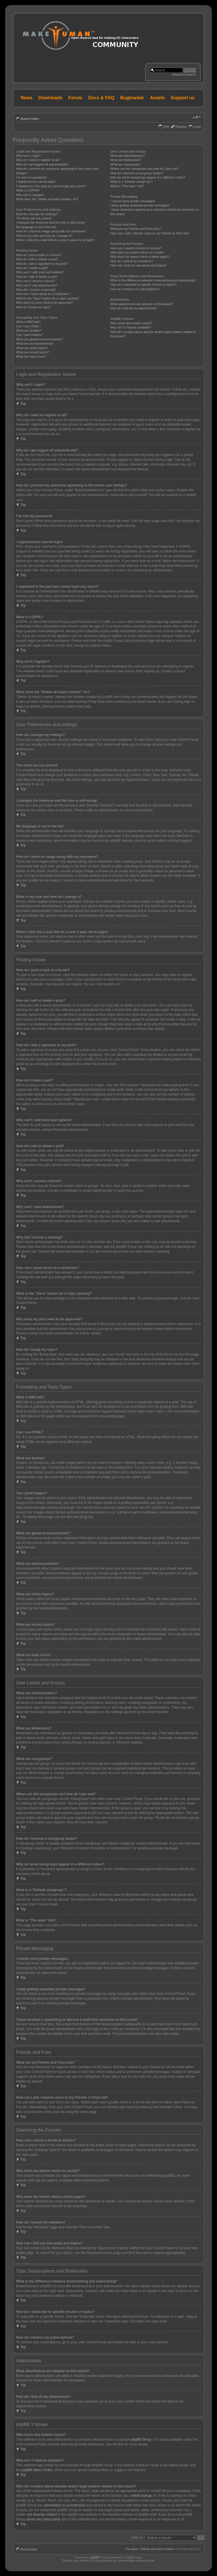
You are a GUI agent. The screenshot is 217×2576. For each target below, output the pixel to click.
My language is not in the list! (36, 227)
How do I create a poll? (32, 268)
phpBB (94, 2557)
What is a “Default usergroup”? (131, 181)
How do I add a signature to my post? (42, 263)
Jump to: (137, 2537)
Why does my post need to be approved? (44, 302)
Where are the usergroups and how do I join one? (144, 168)
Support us (182, 97)
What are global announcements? (39, 339)
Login (197, 126)
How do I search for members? (131, 261)
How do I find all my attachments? (133, 308)
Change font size (197, 117)
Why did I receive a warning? (36, 289)
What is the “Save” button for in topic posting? (47, 298)
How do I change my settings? (37, 214)
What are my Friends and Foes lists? (135, 228)
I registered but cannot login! (35, 181)
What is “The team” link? (127, 186)
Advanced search (184, 74)
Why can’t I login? (28, 155)
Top (23, 404)
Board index (30, 118)
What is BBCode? (28, 321)
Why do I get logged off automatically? (42, 164)
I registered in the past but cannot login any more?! (51, 186)
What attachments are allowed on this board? (141, 304)
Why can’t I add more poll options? (40, 272)
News (26, 97)
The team (131, 2548)
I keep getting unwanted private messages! (140, 205)
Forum (75, 97)
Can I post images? (29, 334)
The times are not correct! (33, 218)
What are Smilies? (28, 330)
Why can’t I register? (30, 195)
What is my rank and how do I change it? (44, 235)
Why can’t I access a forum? (35, 281)
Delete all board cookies (157, 2548)
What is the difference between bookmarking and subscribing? (153, 280)
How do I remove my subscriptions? (135, 289)
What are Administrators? (128, 155)
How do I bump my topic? (33, 307)
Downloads (50, 97)
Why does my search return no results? (137, 252)
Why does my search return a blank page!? (140, 256)
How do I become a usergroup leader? (136, 173)
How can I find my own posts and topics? (138, 265)
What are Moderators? (125, 160)
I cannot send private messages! (132, 201)
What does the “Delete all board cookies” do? (47, 199)
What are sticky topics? (32, 348)
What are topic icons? (31, 356)
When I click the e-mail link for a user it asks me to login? (55, 240)
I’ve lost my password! (31, 177)
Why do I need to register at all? (38, 160)
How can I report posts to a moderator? (43, 294)
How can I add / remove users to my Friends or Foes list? (149, 233)
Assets (157, 97)
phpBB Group (141, 2439)
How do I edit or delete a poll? (36, 276)
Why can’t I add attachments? (36, 285)
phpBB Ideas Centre (37, 2470)
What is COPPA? (28, 190)
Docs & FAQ (101, 97)
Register (181, 126)
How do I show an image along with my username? (51, 231)
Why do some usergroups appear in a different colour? (147, 177)
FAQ (166, 126)
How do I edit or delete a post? (37, 259)
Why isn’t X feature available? (130, 327)
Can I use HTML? (28, 326)
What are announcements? (34, 343)
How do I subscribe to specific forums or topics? (143, 284)
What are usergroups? (125, 164)
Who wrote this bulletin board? (131, 323)
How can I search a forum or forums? (136, 248)
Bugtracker (132, 97)
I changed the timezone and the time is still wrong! (50, 222)
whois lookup (141, 2495)
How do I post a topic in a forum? (39, 255)
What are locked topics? (32, 352)
